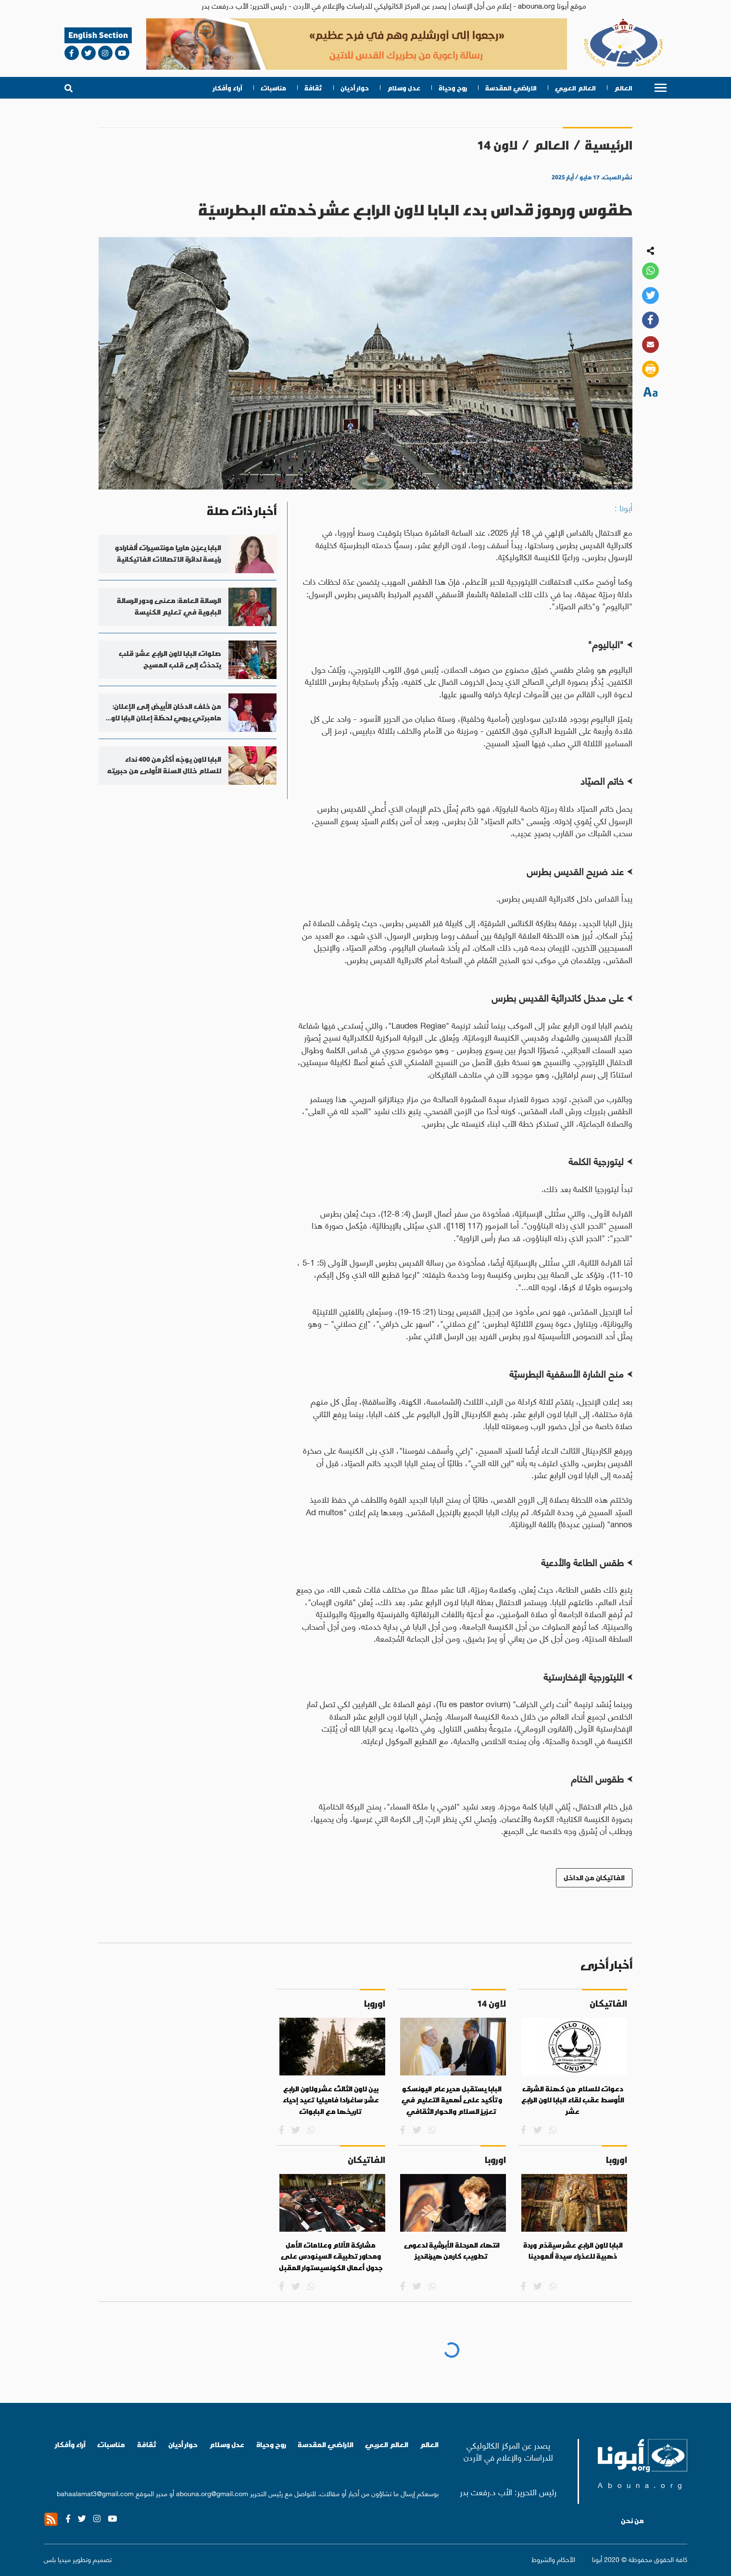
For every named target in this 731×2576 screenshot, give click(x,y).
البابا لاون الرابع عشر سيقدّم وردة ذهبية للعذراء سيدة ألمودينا (573, 2250)
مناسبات (273, 88)
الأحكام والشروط (553, 2559)
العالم (623, 88)
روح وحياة (453, 88)
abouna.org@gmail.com (212, 2493)
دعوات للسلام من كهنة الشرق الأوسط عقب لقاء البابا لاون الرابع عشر (572, 2100)
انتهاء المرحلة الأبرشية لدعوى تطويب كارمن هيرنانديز (452, 2250)
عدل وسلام (403, 88)
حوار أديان (354, 88)
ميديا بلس (57, 2558)
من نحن (632, 2520)
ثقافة (313, 88)
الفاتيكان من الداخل (594, 1878)
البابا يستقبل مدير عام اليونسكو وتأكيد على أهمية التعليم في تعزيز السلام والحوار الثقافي (452, 2100)
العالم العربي (575, 88)
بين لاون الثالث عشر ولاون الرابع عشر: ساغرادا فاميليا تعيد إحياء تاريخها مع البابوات (331, 2100)
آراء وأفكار (227, 88)
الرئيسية (608, 145)
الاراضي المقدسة (511, 88)
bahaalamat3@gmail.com (95, 2493)
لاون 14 (497, 145)
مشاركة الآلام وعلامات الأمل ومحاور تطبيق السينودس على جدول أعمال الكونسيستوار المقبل (331, 2256)
